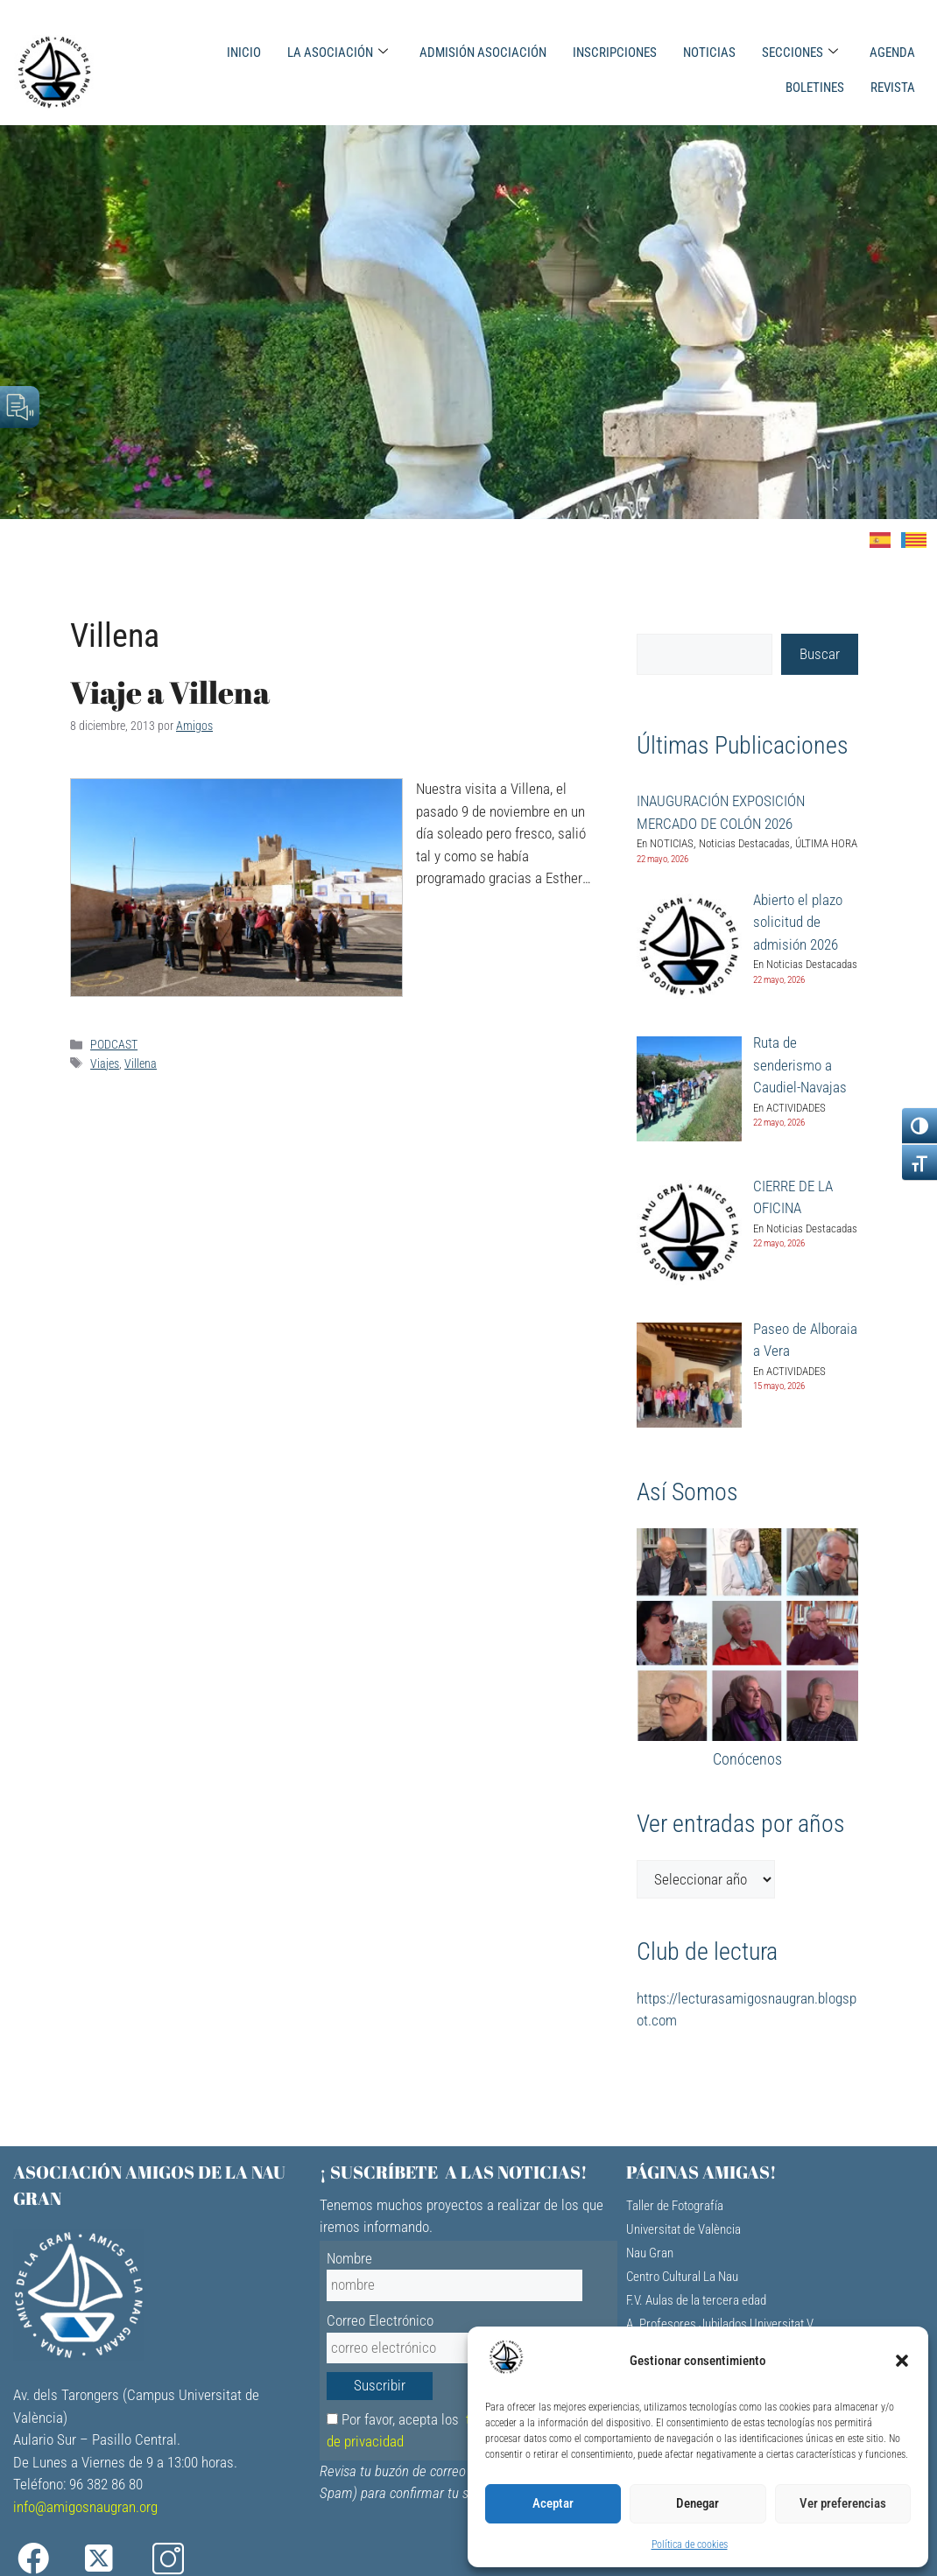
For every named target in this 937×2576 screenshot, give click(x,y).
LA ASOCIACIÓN (337, 52)
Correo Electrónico (380, 2320)
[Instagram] (180, 2559)
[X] (112, 2559)
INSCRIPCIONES (615, 52)
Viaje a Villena (170, 691)
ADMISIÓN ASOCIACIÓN (482, 52)
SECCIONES (800, 52)
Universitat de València (683, 2229)
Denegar (697, 2503)
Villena (140, 1063)
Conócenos (747, 1759)
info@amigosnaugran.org (85, 2507)
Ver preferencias (843, 2503)
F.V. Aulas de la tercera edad (696, 2300)
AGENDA (892, 52)
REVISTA (892, 87)
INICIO (244, 52)
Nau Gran (649, 2253)
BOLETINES (815, 87)
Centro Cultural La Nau (682, 2277)
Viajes (104, 1063)
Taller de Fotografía (674, 2206)
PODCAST (113, 1044)
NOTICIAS (709, 52)
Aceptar (553, 2503)
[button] (902, 2360)
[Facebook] (45, 2559)
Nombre (349, 2258)
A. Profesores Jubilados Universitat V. (720, 2324)
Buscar (820, 654)
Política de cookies (690, 2544)
